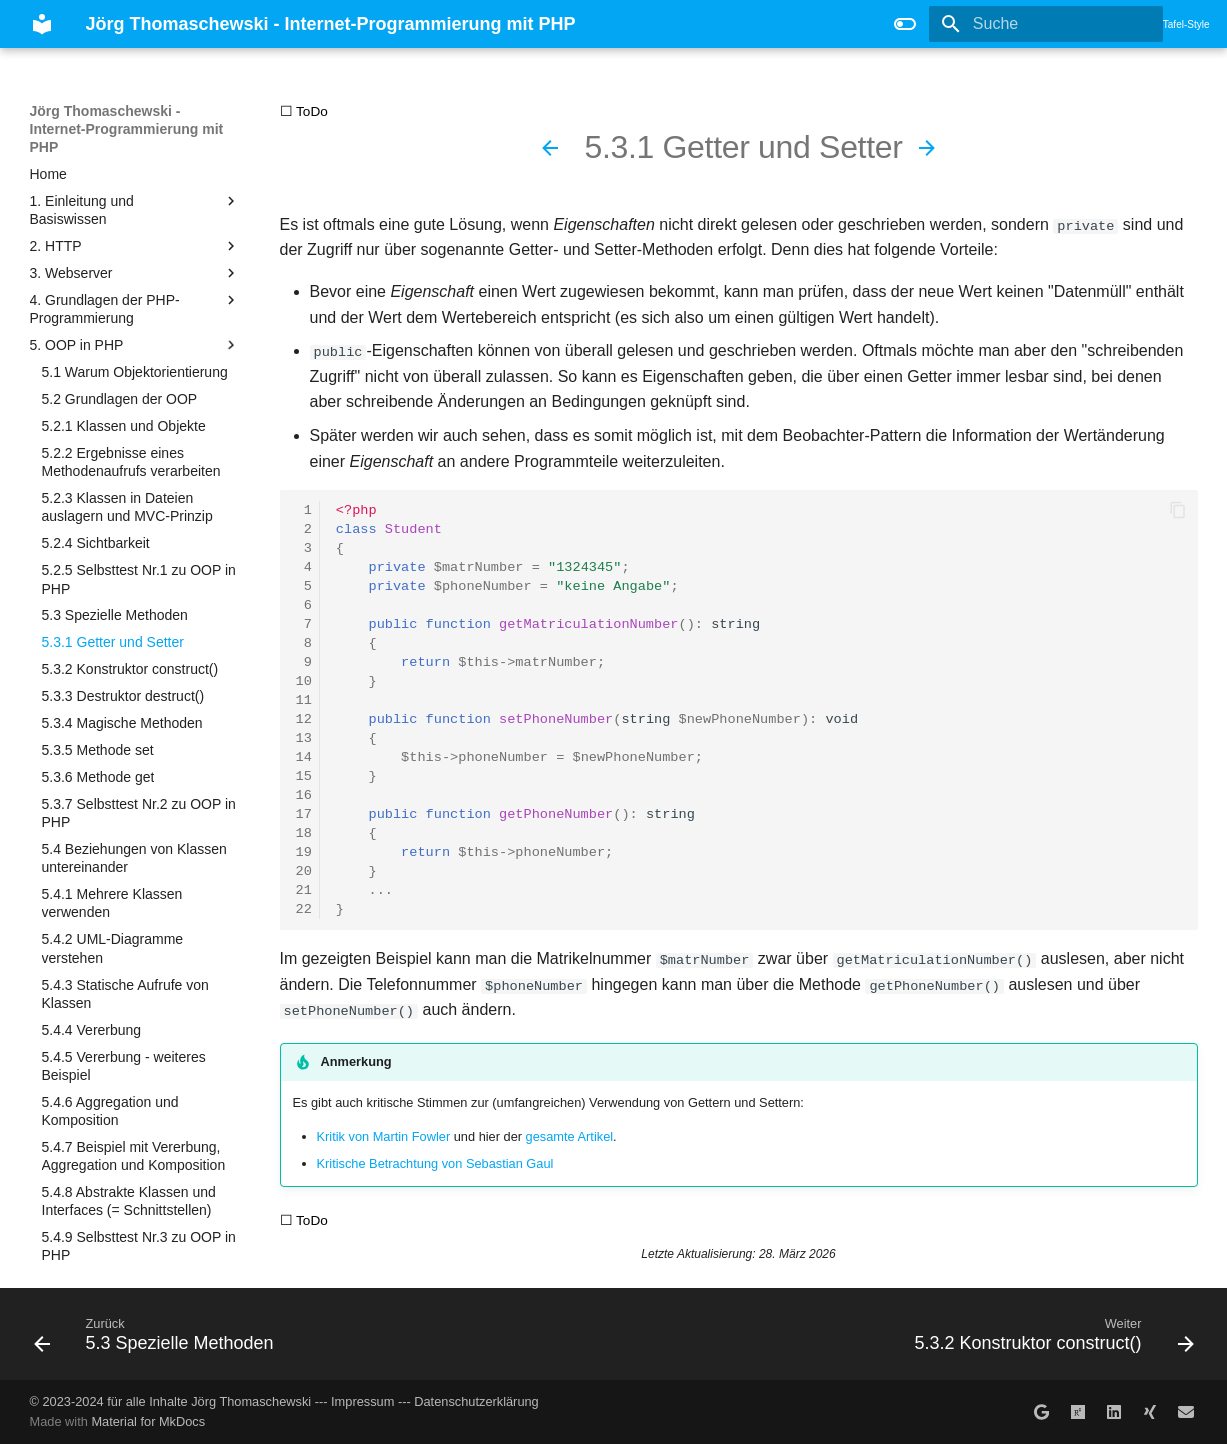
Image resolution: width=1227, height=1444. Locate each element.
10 (304, 681)
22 (304, 909)
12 (304, 719)
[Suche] (1046, 24)
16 (304, 795)
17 (304, 814)
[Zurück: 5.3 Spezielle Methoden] (550, 148)
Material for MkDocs (148, 1421)
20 (304, 871)
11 (304, 700)
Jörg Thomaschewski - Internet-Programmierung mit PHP (127, 129)
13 (304, 738)
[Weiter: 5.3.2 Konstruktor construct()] (927, 148)
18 (304, 833)
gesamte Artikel (570, 1135)
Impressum (362, 1400)
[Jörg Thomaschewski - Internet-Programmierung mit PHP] (42, 24)
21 (304, 890)
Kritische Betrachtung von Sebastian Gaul (435, 1162)
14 (304, 757)
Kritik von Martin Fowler (384, 1135)
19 (304, 852)
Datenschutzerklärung (476, 1400)
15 (304, 776)
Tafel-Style (1186, 24)
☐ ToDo (304, 111)
